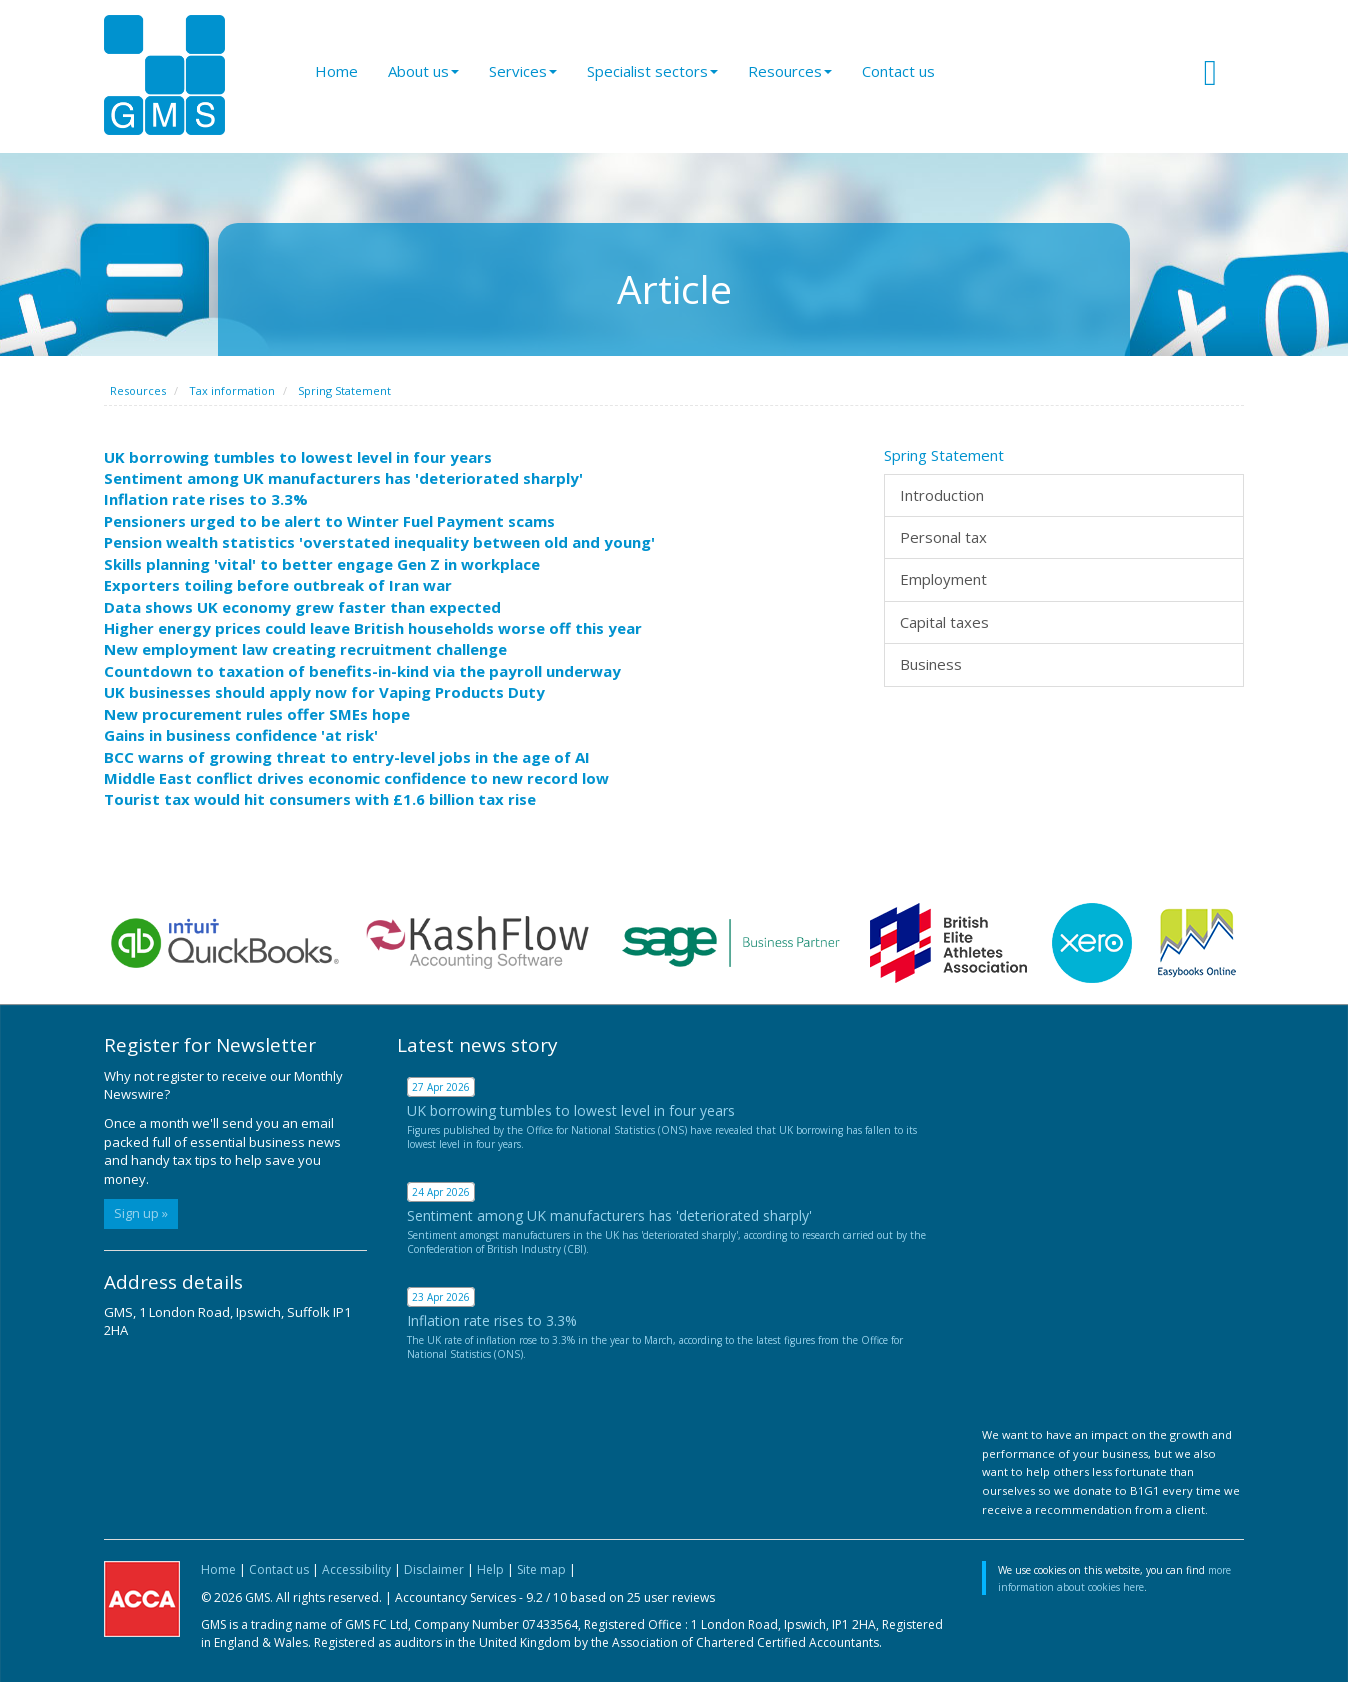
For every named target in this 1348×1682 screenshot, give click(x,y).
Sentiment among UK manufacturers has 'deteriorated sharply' (343, 478)
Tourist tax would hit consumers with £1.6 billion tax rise (320, 799)
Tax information (232, 390)
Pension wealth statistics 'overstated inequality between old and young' (379, 542)
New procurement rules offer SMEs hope (257, 714)
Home (336, 71)
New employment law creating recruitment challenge (305, 649)
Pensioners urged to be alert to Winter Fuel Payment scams (329, 521)
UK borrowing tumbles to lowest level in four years (298, 457)
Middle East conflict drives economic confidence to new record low (356, 778)
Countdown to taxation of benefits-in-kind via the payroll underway (362, 671)
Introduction (942, 495)
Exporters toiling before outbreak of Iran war (278, 585)
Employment (943, 579)
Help (490, 1569)
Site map (541, 1569)
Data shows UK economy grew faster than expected (302, 607)
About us (423, 71)
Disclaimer (434, 1569)
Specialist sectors (652, 71)
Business (931, 664)
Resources (790, 71)
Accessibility (356, 1569)
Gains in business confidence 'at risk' (241, 735)
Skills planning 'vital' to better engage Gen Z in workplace (322, 564)
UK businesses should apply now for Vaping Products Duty (324, 692)
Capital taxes (944, 622)
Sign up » (141, 1213)
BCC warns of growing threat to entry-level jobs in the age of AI (347, 757)
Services (523, 71)
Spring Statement (344, 390)
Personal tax (943, 537)
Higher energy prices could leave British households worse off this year (373, 628)
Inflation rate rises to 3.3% (206, 499)
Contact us (898, 71)
